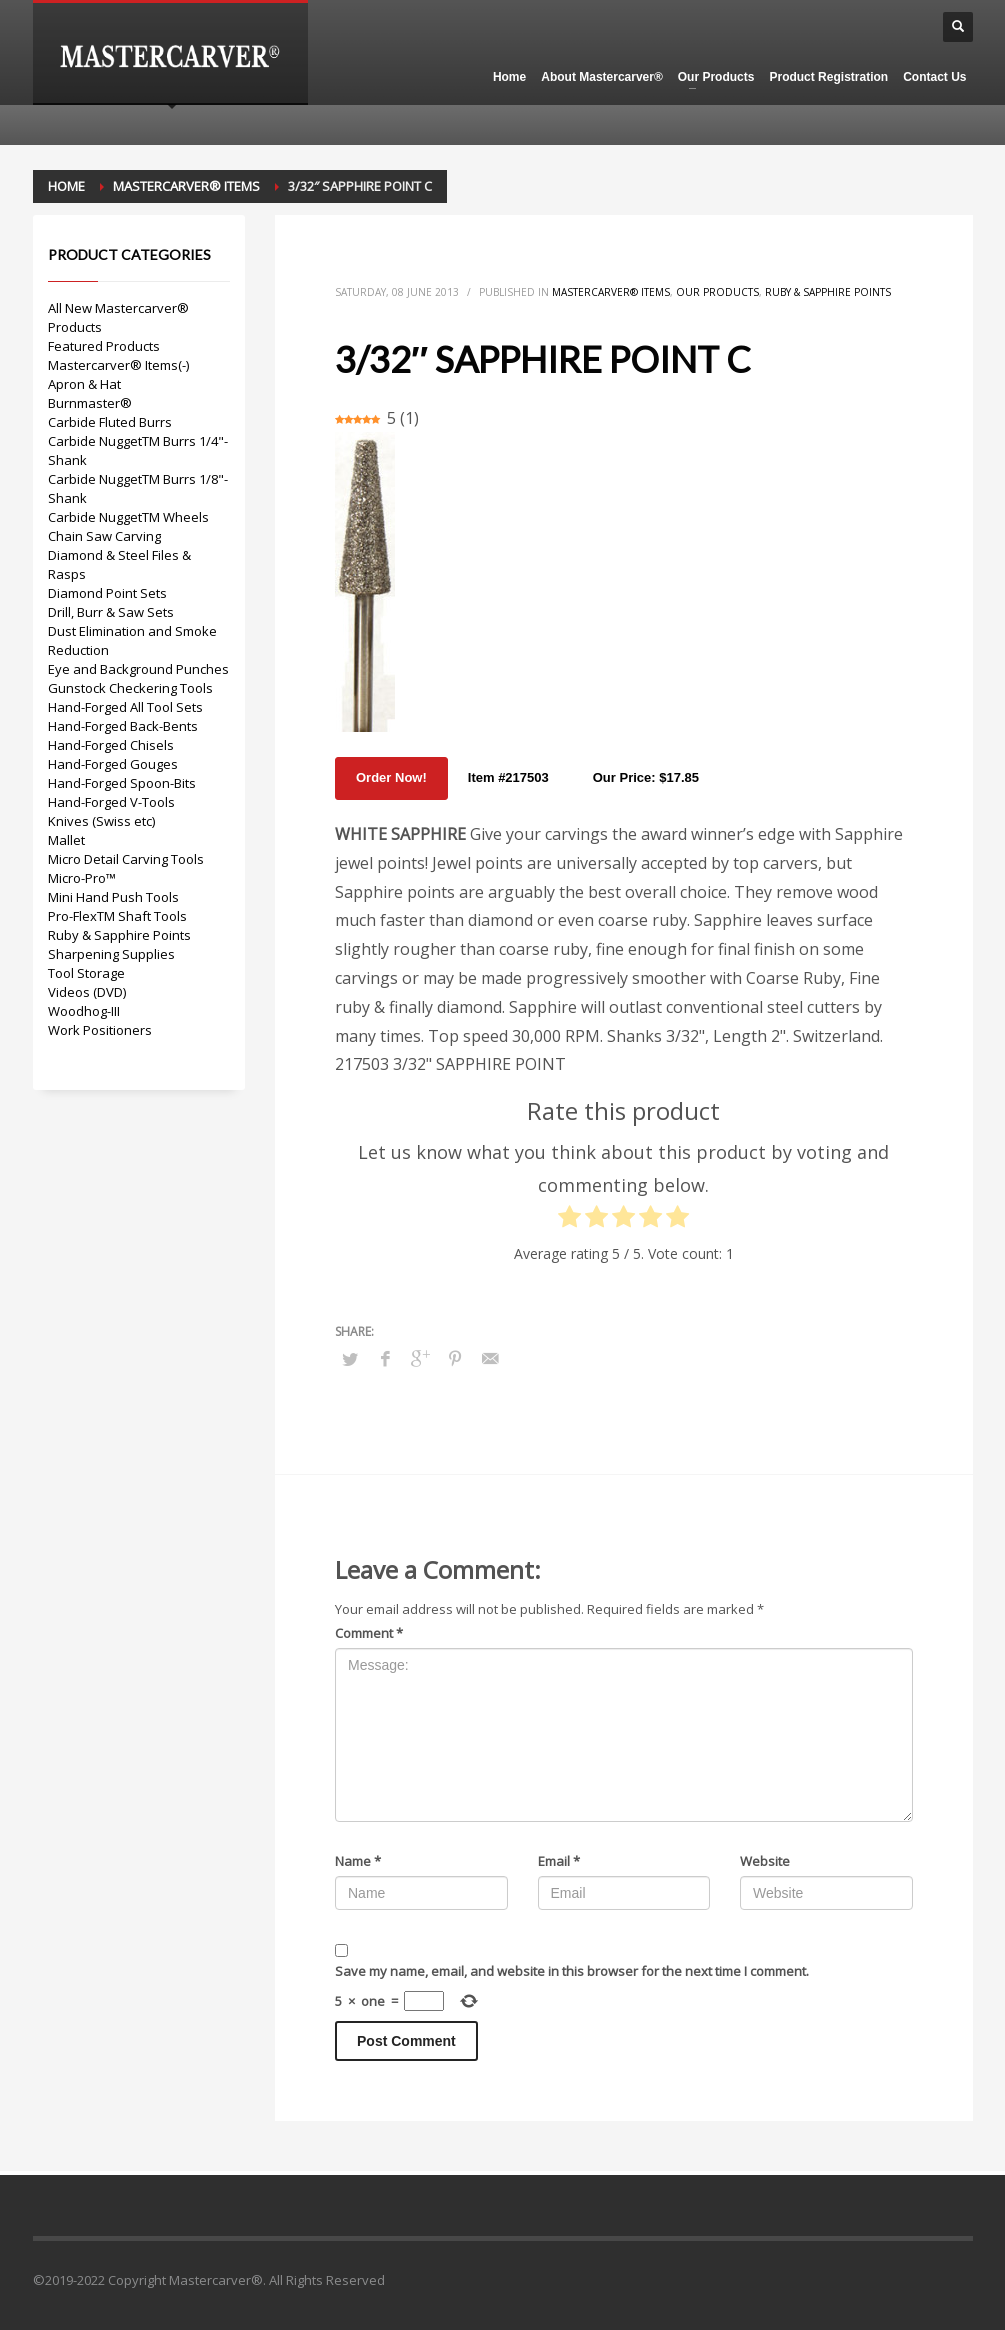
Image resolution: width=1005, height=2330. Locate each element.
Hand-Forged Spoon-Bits (122, 783)
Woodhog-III (84, 1011)
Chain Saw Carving (104, 536)
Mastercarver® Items (611, 292)
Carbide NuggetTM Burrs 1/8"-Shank (138, 488)
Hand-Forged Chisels (111, 745)
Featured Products (104, 346)
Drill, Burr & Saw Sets (111, 612)
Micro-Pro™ (82, 878)
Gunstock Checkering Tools (130, 688)
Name (358, 1861)
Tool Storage (86, 973)
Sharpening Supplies (111, 954)
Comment (369, 1633)
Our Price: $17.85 (646, 777)
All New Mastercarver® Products (118, 317)
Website (765, 1861)
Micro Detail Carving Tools (126, 859)
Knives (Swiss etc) (101, 821)
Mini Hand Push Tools (113, 897)
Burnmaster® (90, 403)
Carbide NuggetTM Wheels (128, 517)
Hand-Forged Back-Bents (123, 726)
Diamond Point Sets (107, 593)
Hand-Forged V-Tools (111, 802)
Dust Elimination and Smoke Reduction (132, 640)
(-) (183, 365)
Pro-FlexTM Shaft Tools (117, 916)
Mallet (66, 840)
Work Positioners (100, 1030)
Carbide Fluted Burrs (110, 422)
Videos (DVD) (87, 992)
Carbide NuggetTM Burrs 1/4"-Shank (138, 450)
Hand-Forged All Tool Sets (125, 707)
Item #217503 (508, 777)
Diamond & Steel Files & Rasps (119, 564)
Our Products (717, 292)
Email (559, 1861)
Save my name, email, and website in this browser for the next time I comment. (572, 1971)
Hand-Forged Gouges (113, 764)
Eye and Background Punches (138, 669)
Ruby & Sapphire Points (828, 292)
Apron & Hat (84, 384)
